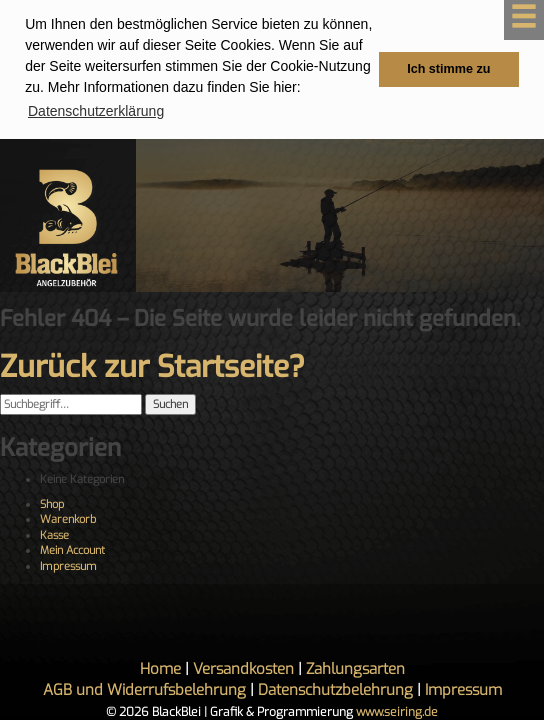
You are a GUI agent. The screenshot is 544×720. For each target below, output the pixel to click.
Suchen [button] (170, 404)
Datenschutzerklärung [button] (96, 111)
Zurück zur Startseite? (152, 367)
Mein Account (72, 550)
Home (160, 668)
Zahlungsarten (355, 668)
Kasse (54, 534)
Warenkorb (68, 519)
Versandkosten (243, 668)
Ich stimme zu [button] (448, 69)
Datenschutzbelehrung (335, 689)
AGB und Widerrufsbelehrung (144, 689)
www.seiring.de (397, 711)
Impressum (68, 565)
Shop (52, 503)
